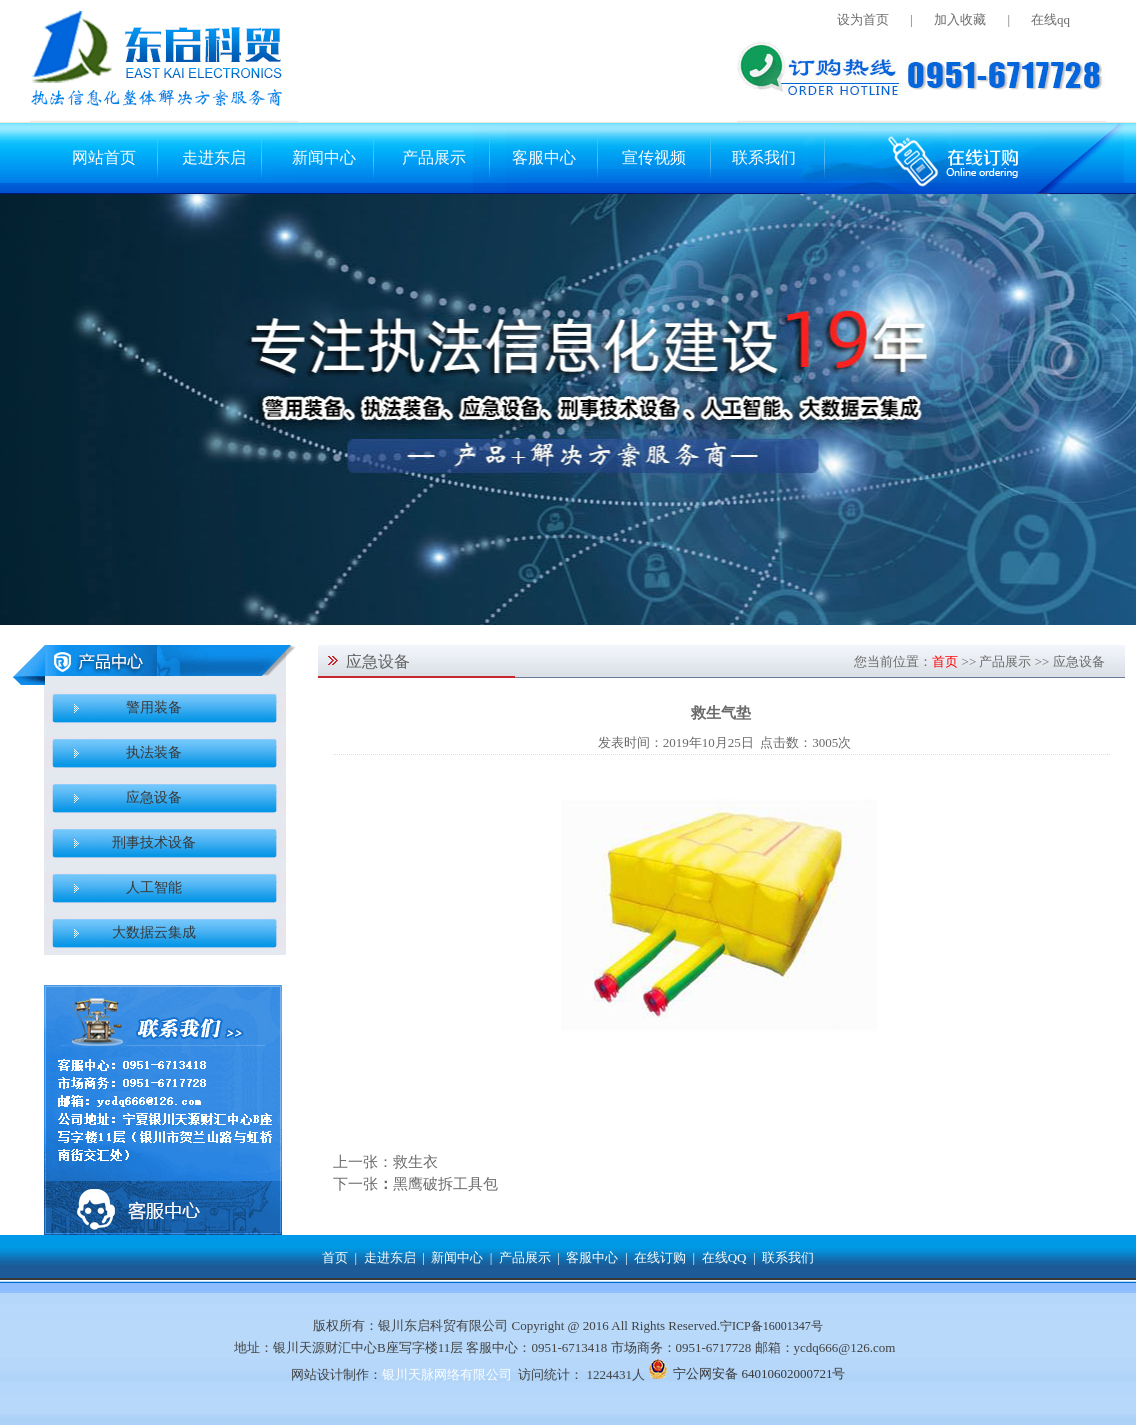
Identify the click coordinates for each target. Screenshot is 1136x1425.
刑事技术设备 (154, 842)
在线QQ (724, 1257)
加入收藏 (960, 19)
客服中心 (544, 157)
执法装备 (154, 752)
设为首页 (863, 19)
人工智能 (154, 887)
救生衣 (415, 1162)
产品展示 (434, 157)
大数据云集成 (154, 932)
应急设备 (154, 797)
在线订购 (660, 1257)
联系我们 (764, 157)
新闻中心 (324, 157)
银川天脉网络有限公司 (447, 1374)
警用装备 (154, 707)
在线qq (1050, 19)
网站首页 (104, 157)
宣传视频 (654, 157)
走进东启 (214, 157)
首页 (945, 661)
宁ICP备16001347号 (771, 1326)
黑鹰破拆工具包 (445, 1184)
